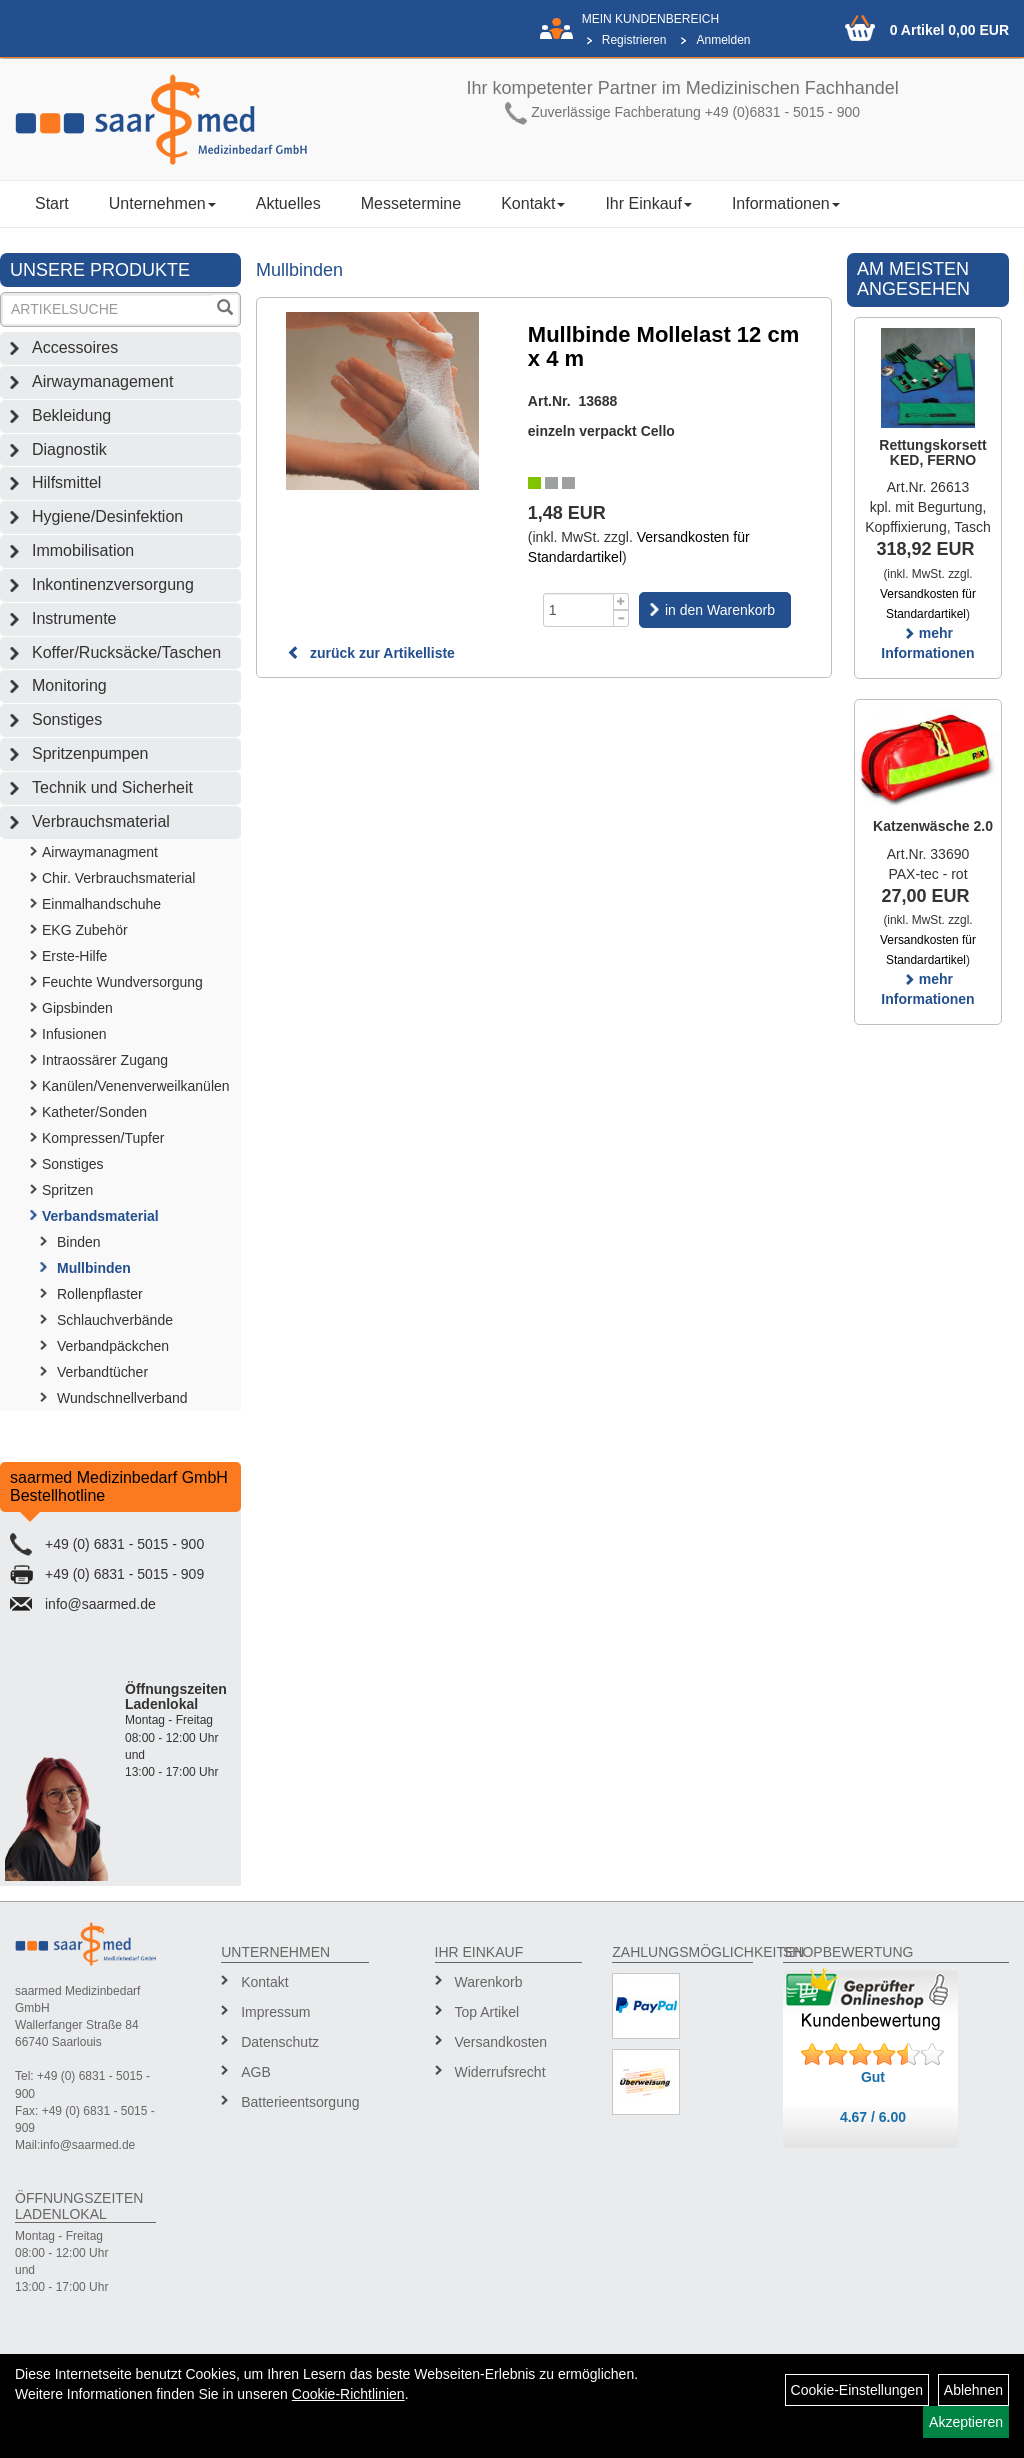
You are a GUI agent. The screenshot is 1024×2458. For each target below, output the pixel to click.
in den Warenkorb (720, 610)
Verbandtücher (102, 1372)
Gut (873, 2077)
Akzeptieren (966, 2422)
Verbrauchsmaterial (101, 821)
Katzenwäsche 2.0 (933, 826)
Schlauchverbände (115, 1320)
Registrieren (634, 40)
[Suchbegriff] (107, 309)
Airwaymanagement (102, 381)
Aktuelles (288, 203)
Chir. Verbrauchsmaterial (118, 878)
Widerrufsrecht (500, 2072)
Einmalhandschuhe (101, 904)
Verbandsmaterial (100, 1216)
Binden (79, 1242)
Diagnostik (69, 449)
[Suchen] (225, 309)
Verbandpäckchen (113, 1346)
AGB (256, 2072)
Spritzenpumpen (90, 753)
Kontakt (533, 203)
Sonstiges (67, 719)
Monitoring (69, 685)
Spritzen (67, 1190)
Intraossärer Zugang (105, 1060)
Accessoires (75, 347)
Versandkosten (501, 2042)
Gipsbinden (77, 1008)
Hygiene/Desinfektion (107, 516)
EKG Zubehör (85, 930)
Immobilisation (83, 550)
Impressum (275, 2012)
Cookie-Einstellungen (857, 2390)
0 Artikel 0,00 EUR (949, 30)
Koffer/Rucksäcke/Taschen (126, 652)
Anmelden (723, 40)
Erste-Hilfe (74, 956)
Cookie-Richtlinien (348, 2394)
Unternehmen (162, 203)
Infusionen (74, 1034)
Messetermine (411, 203)
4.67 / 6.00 (873, 2117)
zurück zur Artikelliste (371, 653)
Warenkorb (489, 1982)
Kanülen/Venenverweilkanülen (136, 1086)
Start (52, 203)
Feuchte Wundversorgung (122, 982)
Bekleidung (71, 415)
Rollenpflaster (100, 1294)
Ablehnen (973, 2390)
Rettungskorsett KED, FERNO (932, 452)
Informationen (786, 203)
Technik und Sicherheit (112, 787)
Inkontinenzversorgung (113, 584)
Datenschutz (280, 2042)
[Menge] (578, 610)
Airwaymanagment (100, 852)
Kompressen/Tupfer (103, 1138)
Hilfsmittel (66, 482)
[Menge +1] (621, 601)
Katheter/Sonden (94, 1112)
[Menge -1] (621, 618)
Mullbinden (94, 1268)
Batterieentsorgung (297, 2102)
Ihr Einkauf (648, 203)
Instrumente (74, 618)
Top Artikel (487, 2012)
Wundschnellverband (122, 1398)
